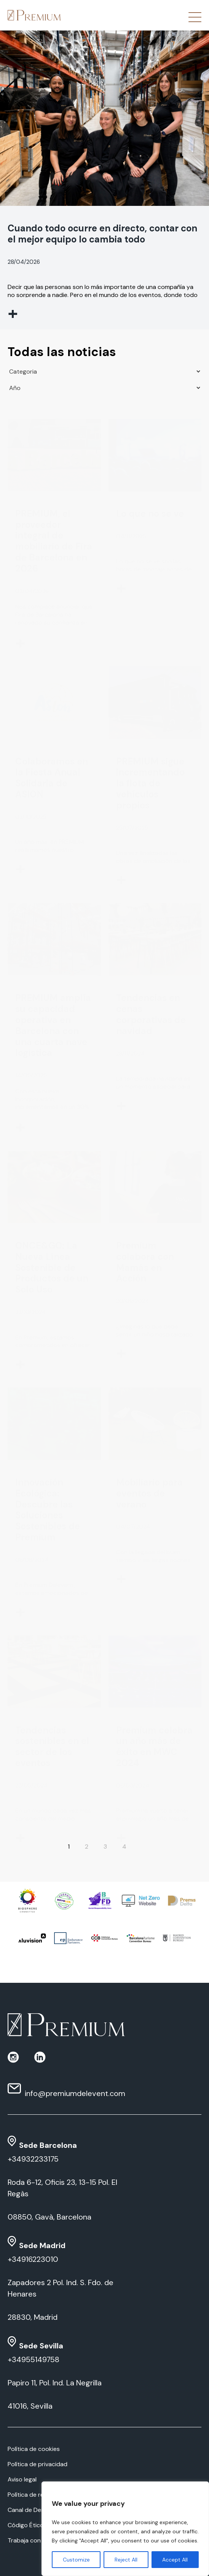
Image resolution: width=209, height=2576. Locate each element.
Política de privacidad (37, 2464)
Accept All (175, 2559)
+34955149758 (33, 2359)
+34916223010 (33, 2259)
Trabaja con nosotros (38, 2540)
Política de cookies (34, 2449)
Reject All (126, 2559)
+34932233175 (33, 2159)
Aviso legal (22, 2479)
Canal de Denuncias (35, 2510)
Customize (76, 2559)
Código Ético (26, 2525)
